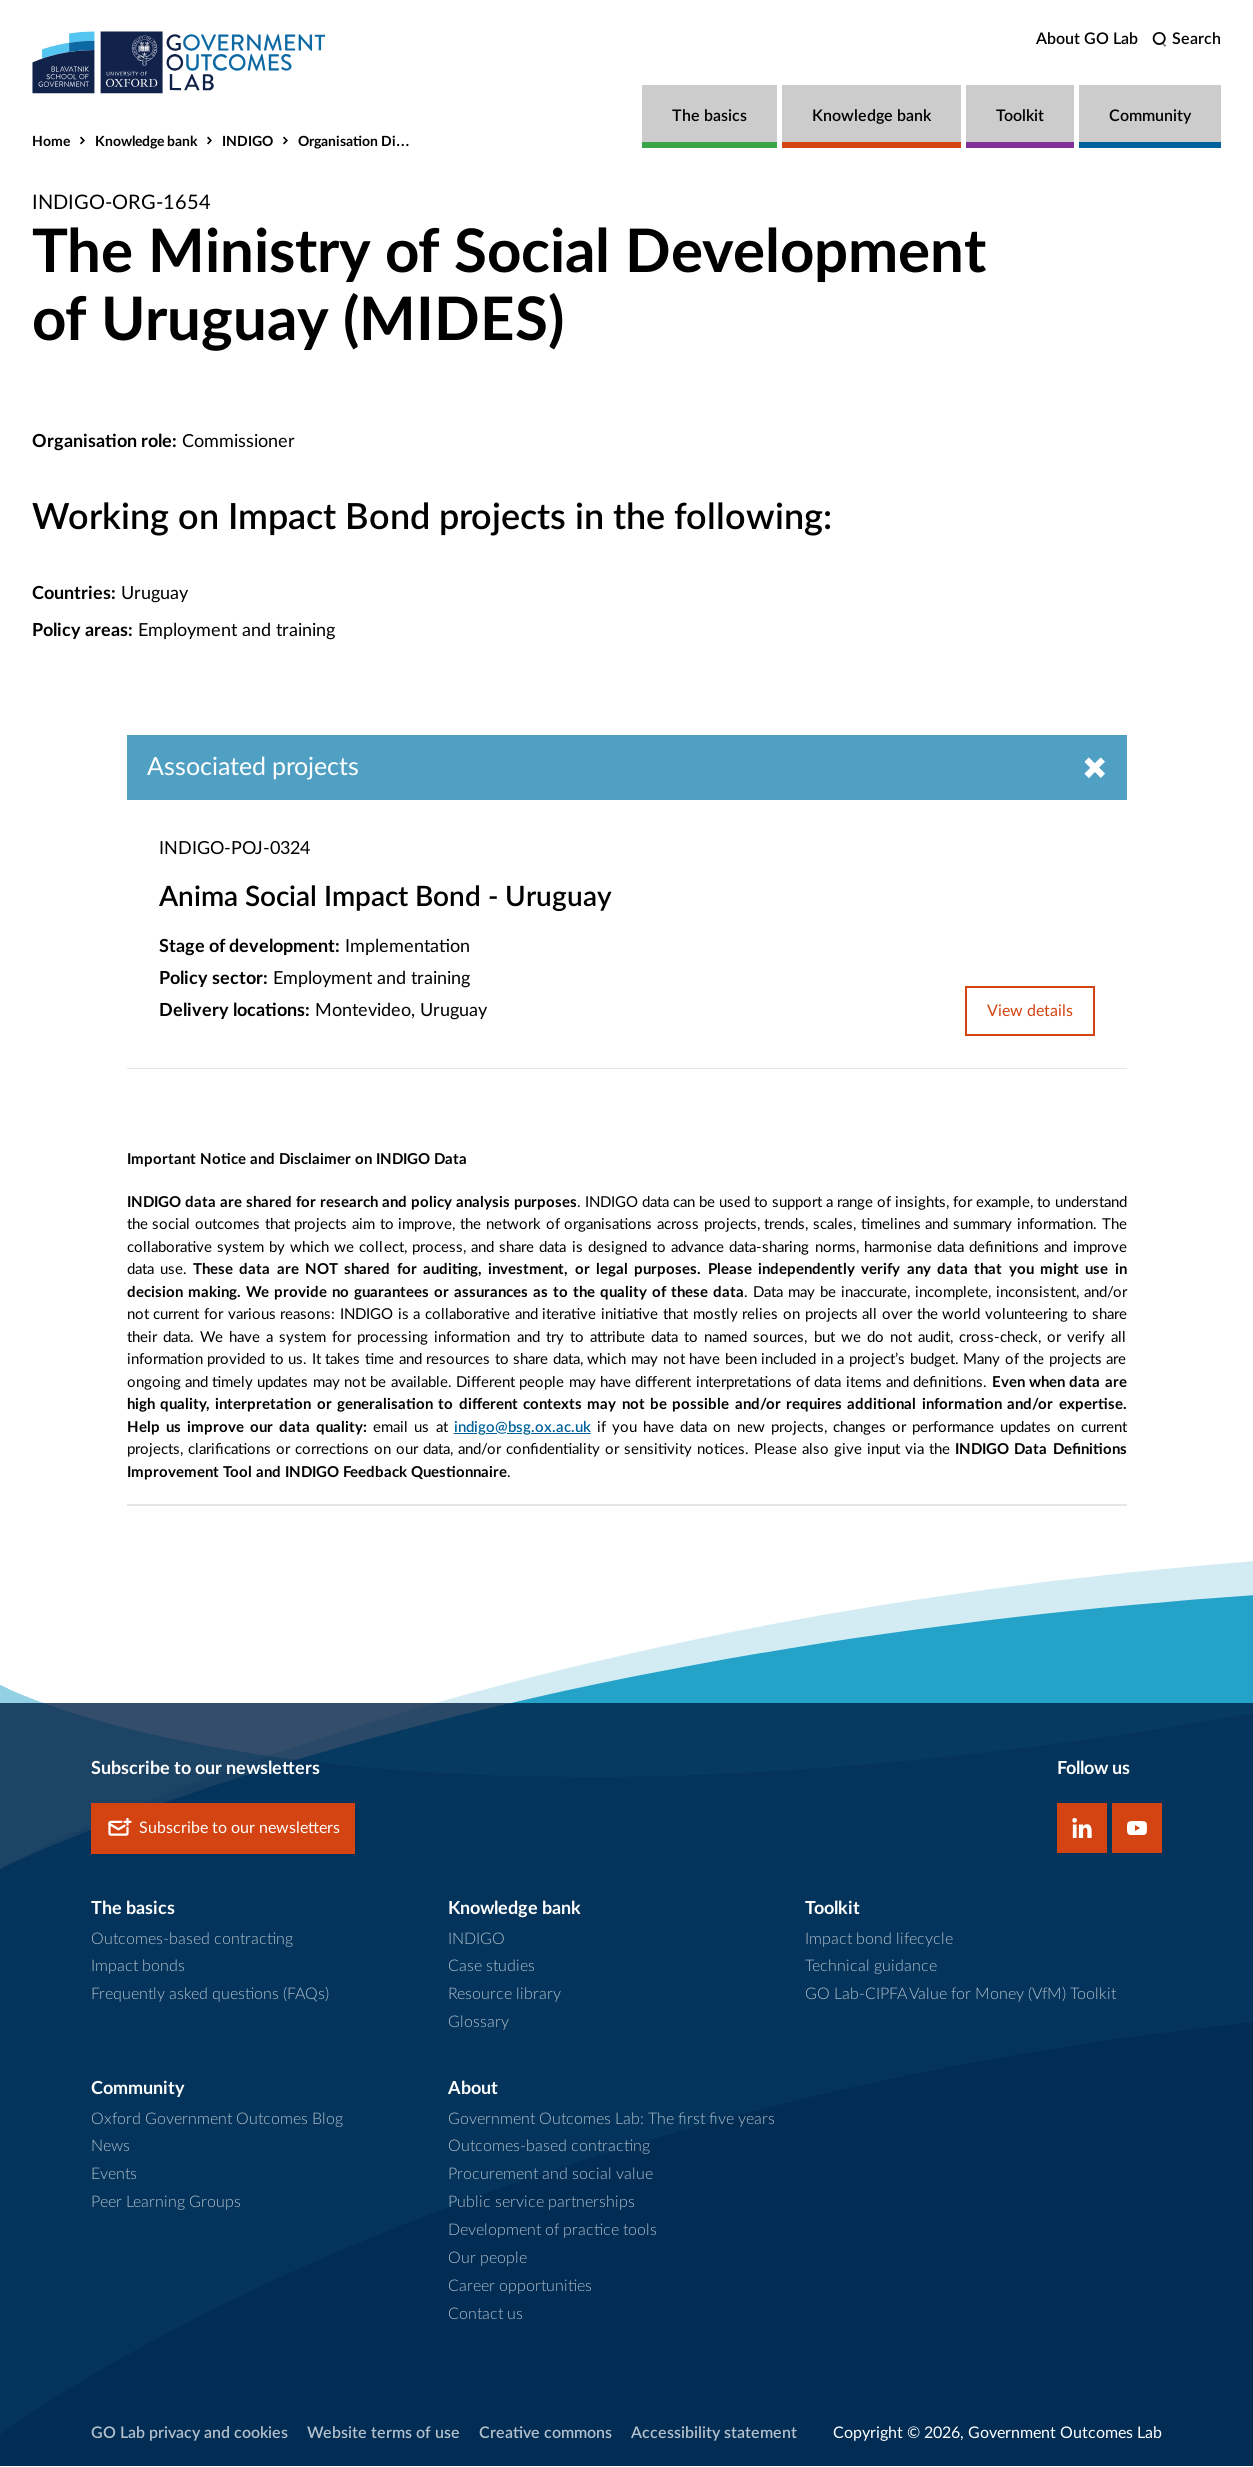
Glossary (478, 2023)
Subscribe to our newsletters (223, 1829)
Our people (487, 2259)
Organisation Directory (369, 142)
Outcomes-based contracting (192, 1939)
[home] (182, 62)
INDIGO (247, 142)
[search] (1186, 39)
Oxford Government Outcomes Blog (217, 2119)
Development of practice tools (552, 2231)
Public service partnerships (541, 2203)
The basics (709, 116)
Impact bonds (138, 1967)
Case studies (491, 1967)
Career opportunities (520, 2287)
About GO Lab (1087, 39)
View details (1030, 1012)
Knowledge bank (871, 116)
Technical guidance (871, 1967)
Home (51, 142)
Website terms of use (383, 2433)
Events (114, 2175)
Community (1150, 116)
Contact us (485, 2314)
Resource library (504, 1995)
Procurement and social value (550, 2175)
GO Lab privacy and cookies (189, 2433)
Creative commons (545, 2433)
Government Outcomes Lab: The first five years (611, 2119)
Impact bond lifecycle (879, 1939)
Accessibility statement (714, 2433)
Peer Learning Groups (166, 2203)
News (110, 2147)
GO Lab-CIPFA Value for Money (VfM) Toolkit (960, 1995)
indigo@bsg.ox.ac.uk (522, 1427)
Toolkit (1020, 116)
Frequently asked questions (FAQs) (210, 1995)
